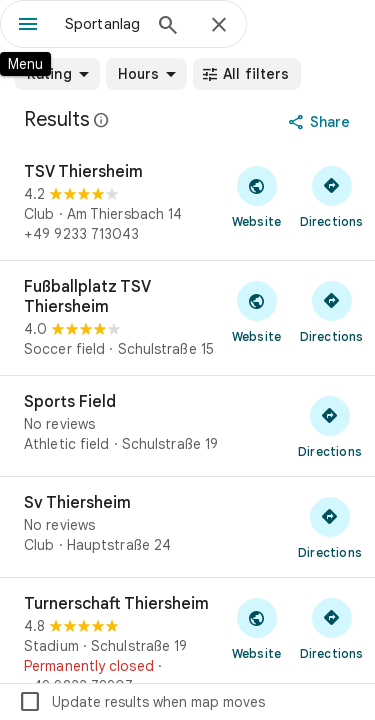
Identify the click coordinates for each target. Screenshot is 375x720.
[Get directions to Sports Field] (330, 426)
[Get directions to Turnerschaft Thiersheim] (331, 628)
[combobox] (102, 24)
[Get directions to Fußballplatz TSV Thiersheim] (331, 311)
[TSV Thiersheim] (187, 203)
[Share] (321, 122)
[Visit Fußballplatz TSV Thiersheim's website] (256, 311)
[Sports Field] (187, 426)
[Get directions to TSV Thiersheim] (331, 196)
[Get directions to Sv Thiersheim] (330, 527)
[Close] (219, 26)
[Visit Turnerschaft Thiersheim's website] (256, 628)
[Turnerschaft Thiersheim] (187, 645)
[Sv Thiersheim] (187, 527)
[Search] (168, 27)
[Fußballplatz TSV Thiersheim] (187, 318)
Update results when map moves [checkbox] (141, 702)
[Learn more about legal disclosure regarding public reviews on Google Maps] (102, 120)
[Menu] (28, 26)
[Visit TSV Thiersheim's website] (256, 196)
